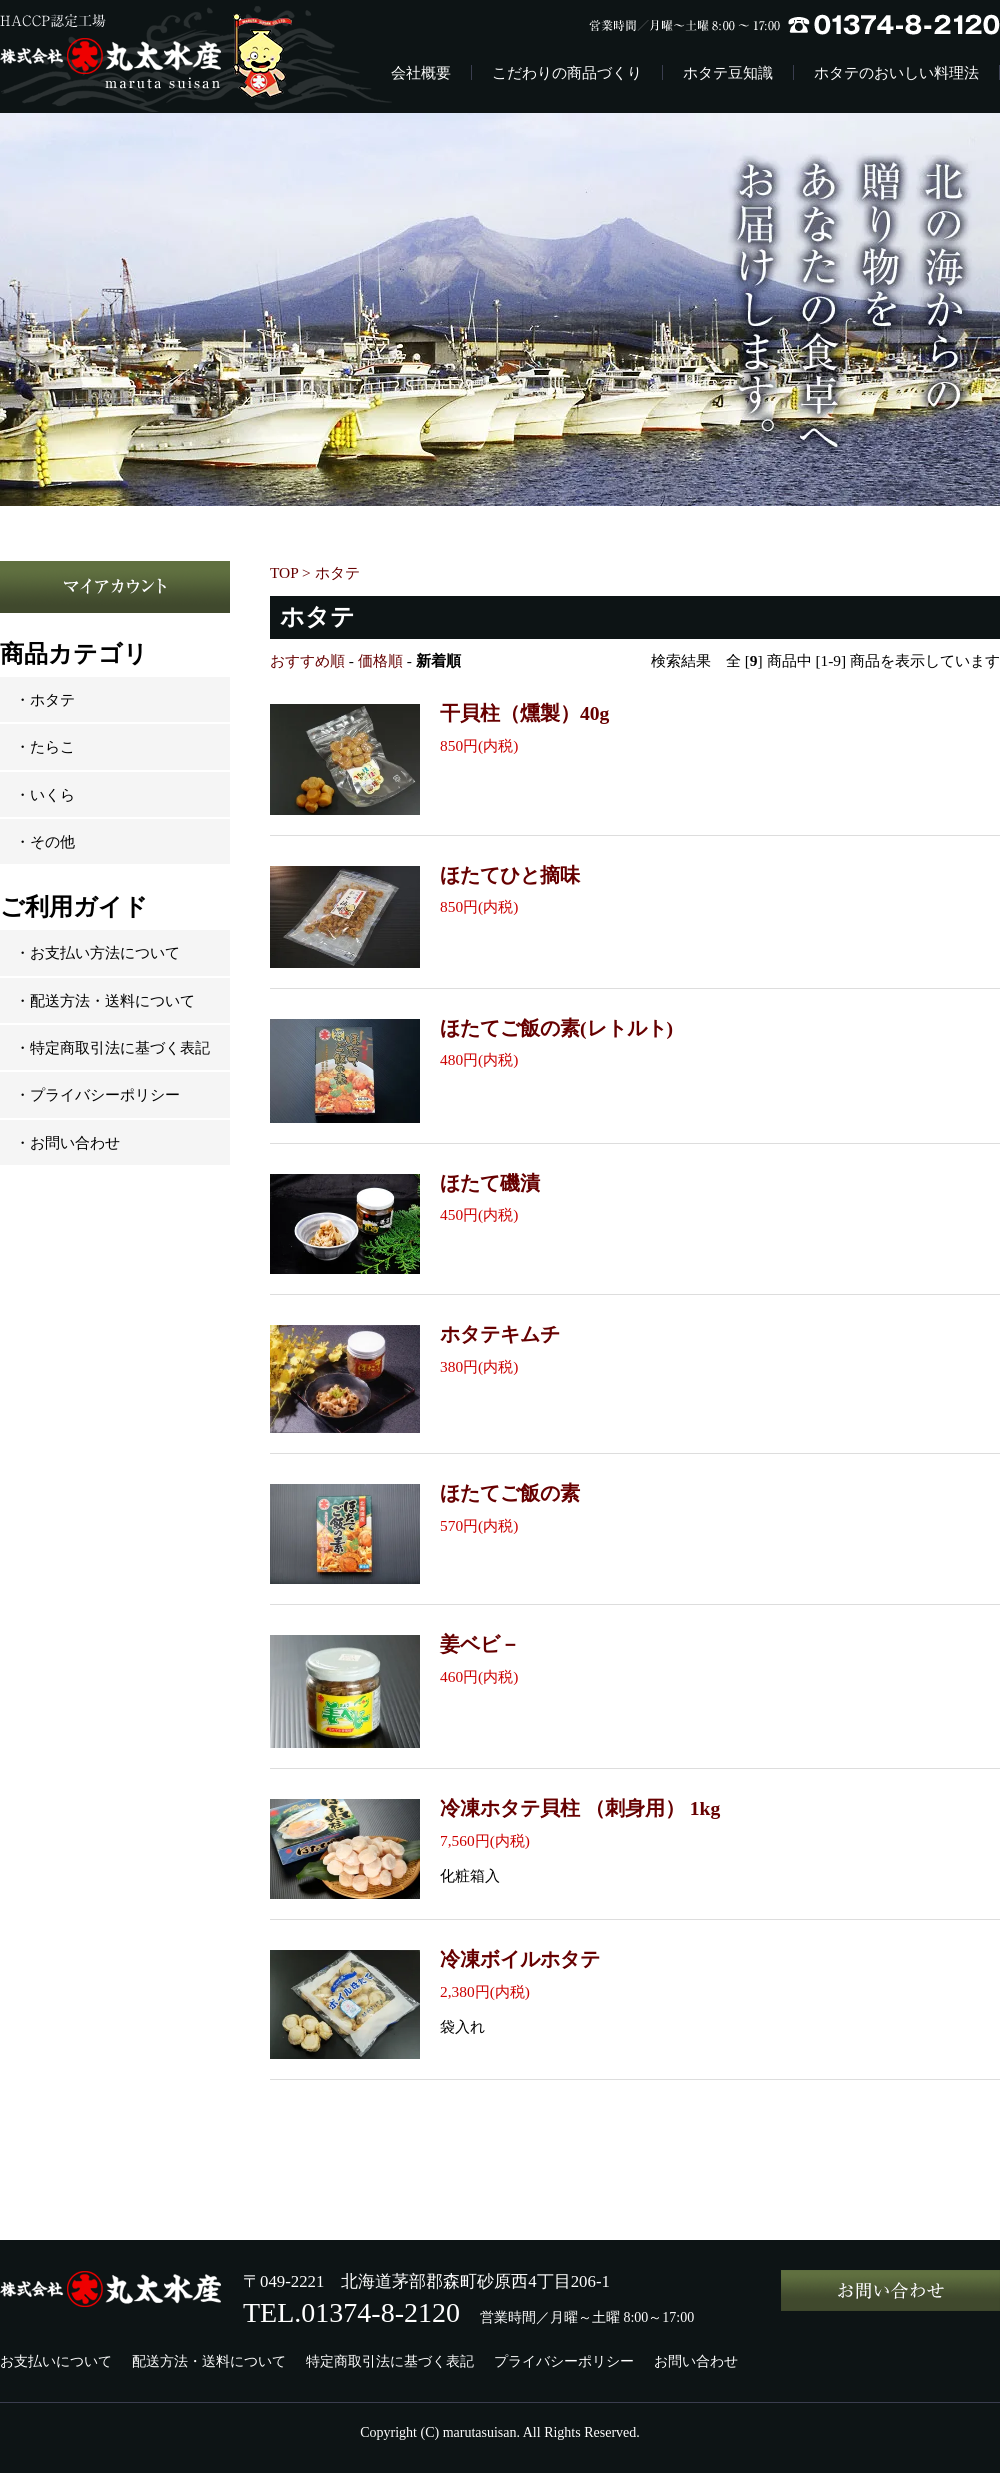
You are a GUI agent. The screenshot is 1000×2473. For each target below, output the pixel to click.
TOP (284, 572)
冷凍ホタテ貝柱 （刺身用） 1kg (580, 1808)
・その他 (45, 841)
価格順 (380, 660)
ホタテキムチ (500, 1334)
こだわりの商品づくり (567, 72)
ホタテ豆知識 (728, 72)
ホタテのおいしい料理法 (896, 72)
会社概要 (421, 72)
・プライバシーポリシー (97, 1094)
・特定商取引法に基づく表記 (112, 1047)
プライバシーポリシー (564, 2361)
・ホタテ (45, 699)
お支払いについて (56, 2361)
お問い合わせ (696, 2361)
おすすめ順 (307, 660)
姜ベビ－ (480, 1644)
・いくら (45, 794)
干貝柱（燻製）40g (524, 713)
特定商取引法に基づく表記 (390, 2361)
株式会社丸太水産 (161, 56)
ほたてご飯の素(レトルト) (556, 1028)
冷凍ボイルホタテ (520, 1959)
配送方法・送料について (209, 2361)
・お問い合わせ (67, 1142)
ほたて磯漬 (490, 1183)
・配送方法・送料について (105, 1000)
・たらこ (45, 746)
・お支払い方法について (97, 952)
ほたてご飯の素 (510, 1493)
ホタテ (337, 572)
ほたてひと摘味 (510, 875)
